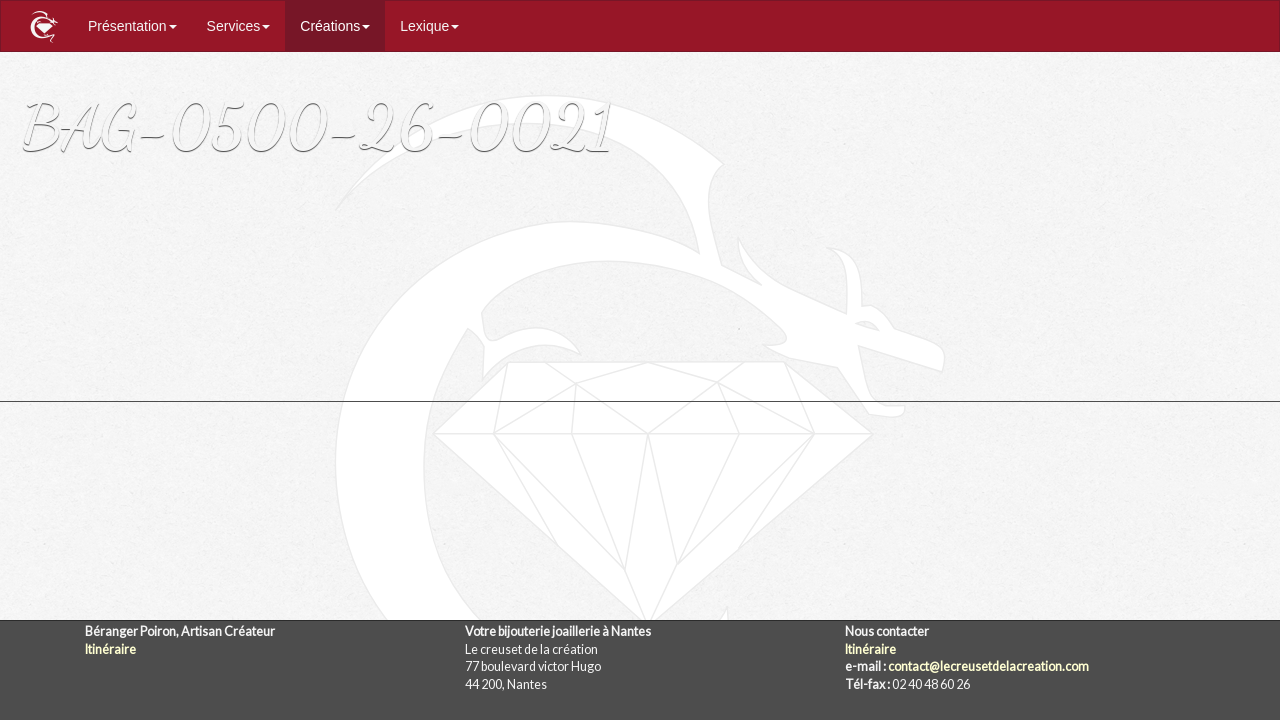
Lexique (429, 26)
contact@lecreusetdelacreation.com (988, 666)
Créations (335, 26)
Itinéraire (110, 649)
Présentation (132, 26)
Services (239, 26)
